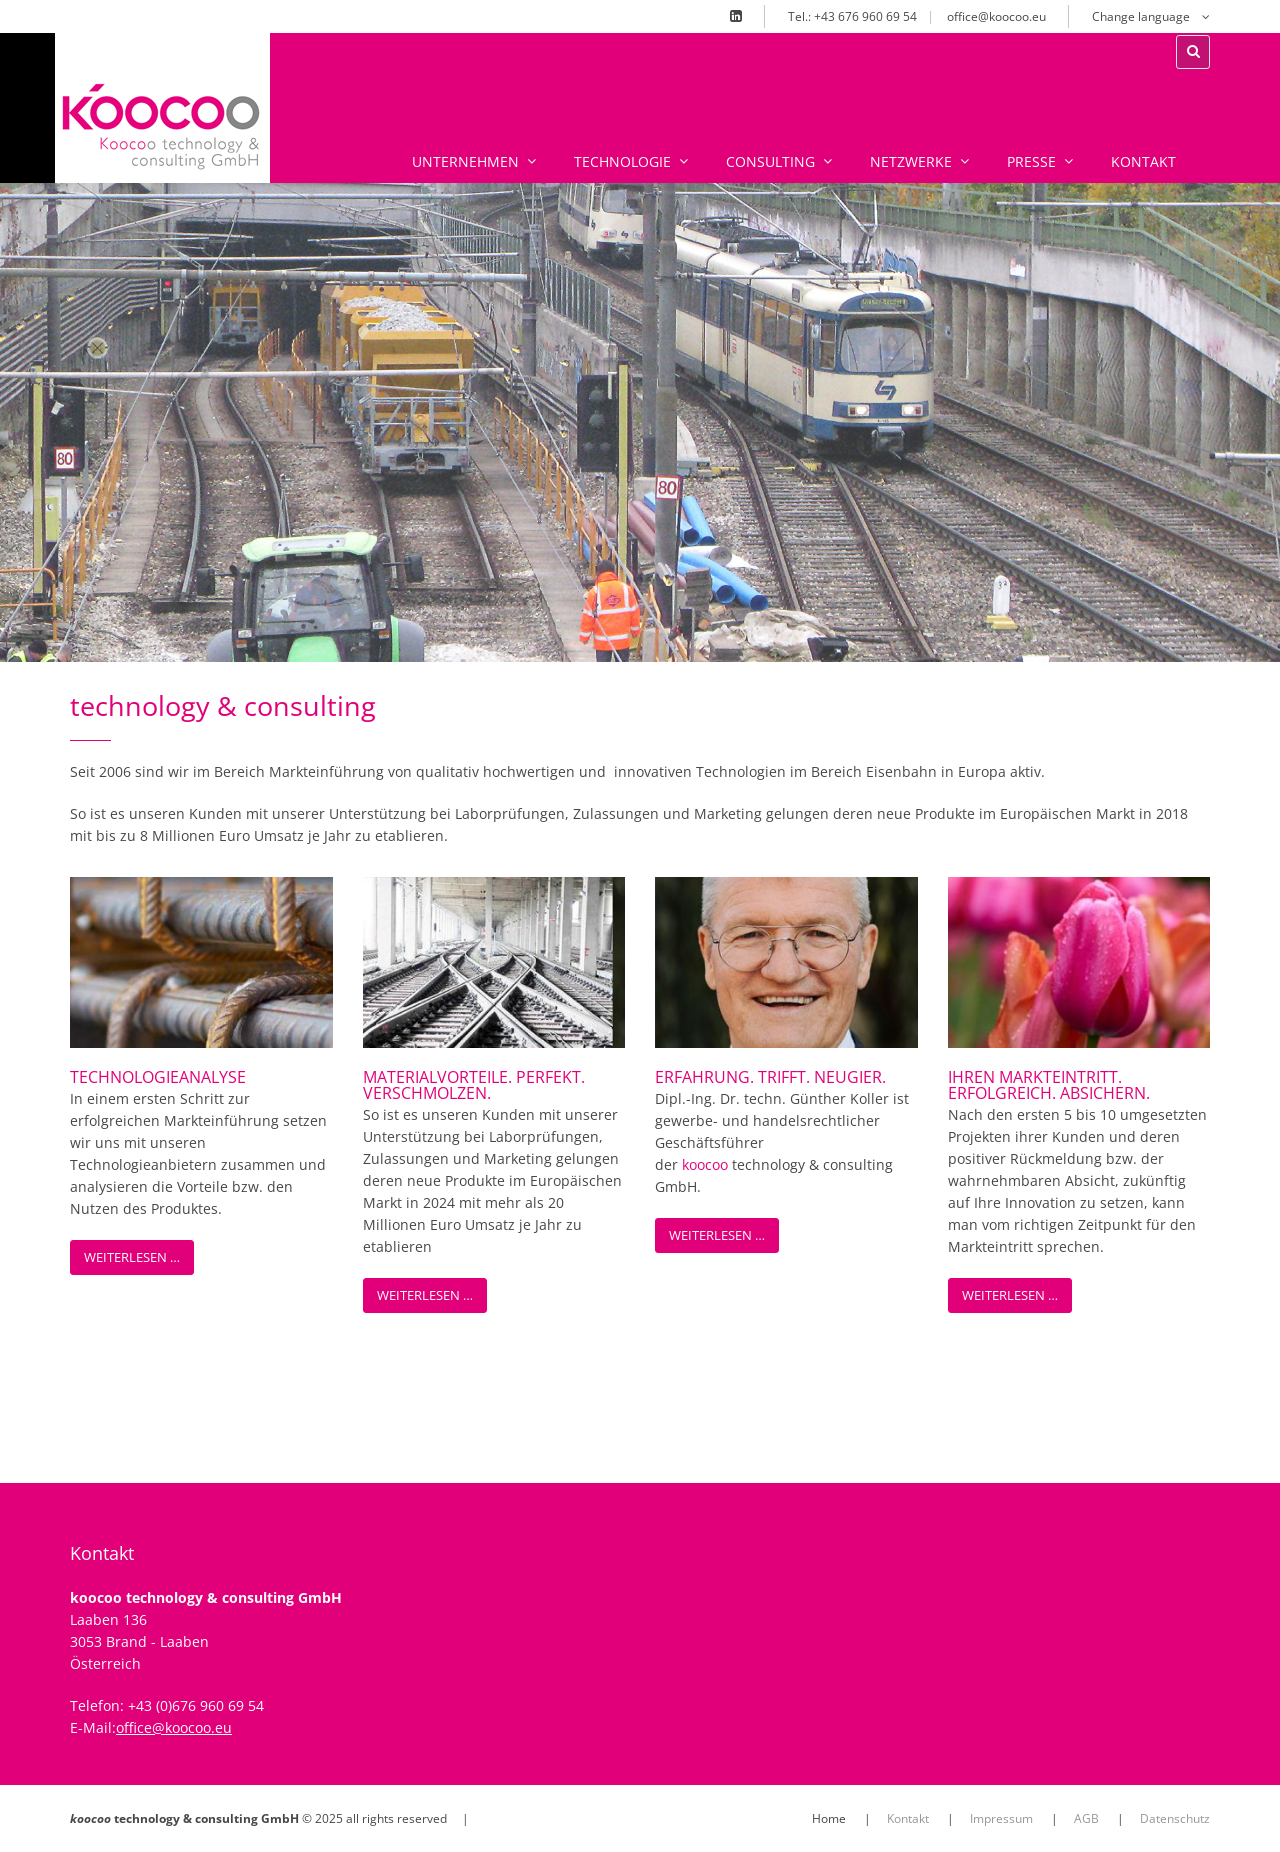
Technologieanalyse (158, 1077)
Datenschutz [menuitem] (1175, 1818)
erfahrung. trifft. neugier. (770, 1077)
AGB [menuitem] (1086, 1818)
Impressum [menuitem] (1001, 1818)
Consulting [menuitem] (737, 161)
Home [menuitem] (829, 1818)
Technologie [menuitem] (589, 161)
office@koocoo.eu (996, 16)
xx (281, 106)
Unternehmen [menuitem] (432, 161)
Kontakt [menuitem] (1101, 161)
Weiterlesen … (132, 1257)
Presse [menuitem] (998, 161)
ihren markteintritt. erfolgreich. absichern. (1049, 1085)
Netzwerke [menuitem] (877, 161)
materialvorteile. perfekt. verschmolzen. (474, 1085)
